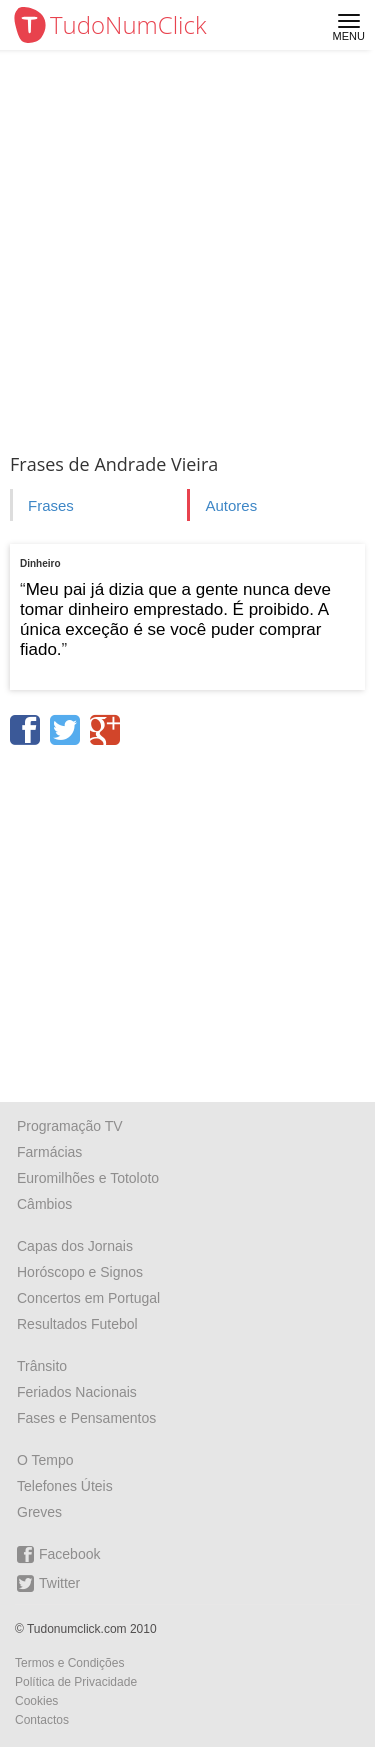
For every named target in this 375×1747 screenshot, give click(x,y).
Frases (51, 505)
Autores (231, 505)
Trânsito (42, 1366)
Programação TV (70, 1126)
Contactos (42, 1720)
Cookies (36, 1701)
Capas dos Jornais (75, 1246)
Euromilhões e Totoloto (88, 1178)
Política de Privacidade (76, 1682)
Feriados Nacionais (77, 1392)
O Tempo (45, 1460)
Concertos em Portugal (88, 1298)
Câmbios (44, 1204)
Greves (39, 1512)
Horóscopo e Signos (80, 1272)
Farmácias (49, 1152)
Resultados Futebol (77, 1324)
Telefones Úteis (65, 1486)
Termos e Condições (69, 1663)
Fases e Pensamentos (86, 1418)
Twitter (48, 1583)
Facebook (58, 1554)
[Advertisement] (187, 247)
